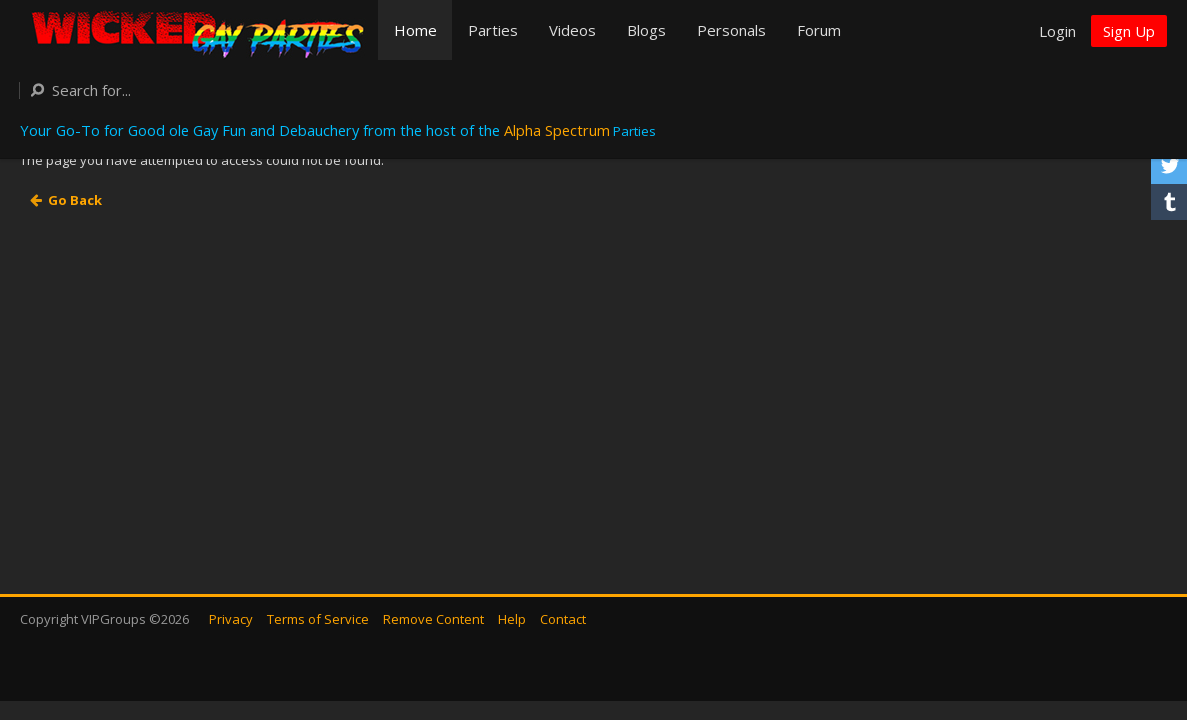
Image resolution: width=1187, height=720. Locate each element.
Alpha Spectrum (557, 130)
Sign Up (1129, 31)
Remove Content (433, 619)
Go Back (75, 200)
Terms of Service (318, 619)
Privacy (231, 619)
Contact (563, 619)
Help (512, 619)
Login (1057, 31)
